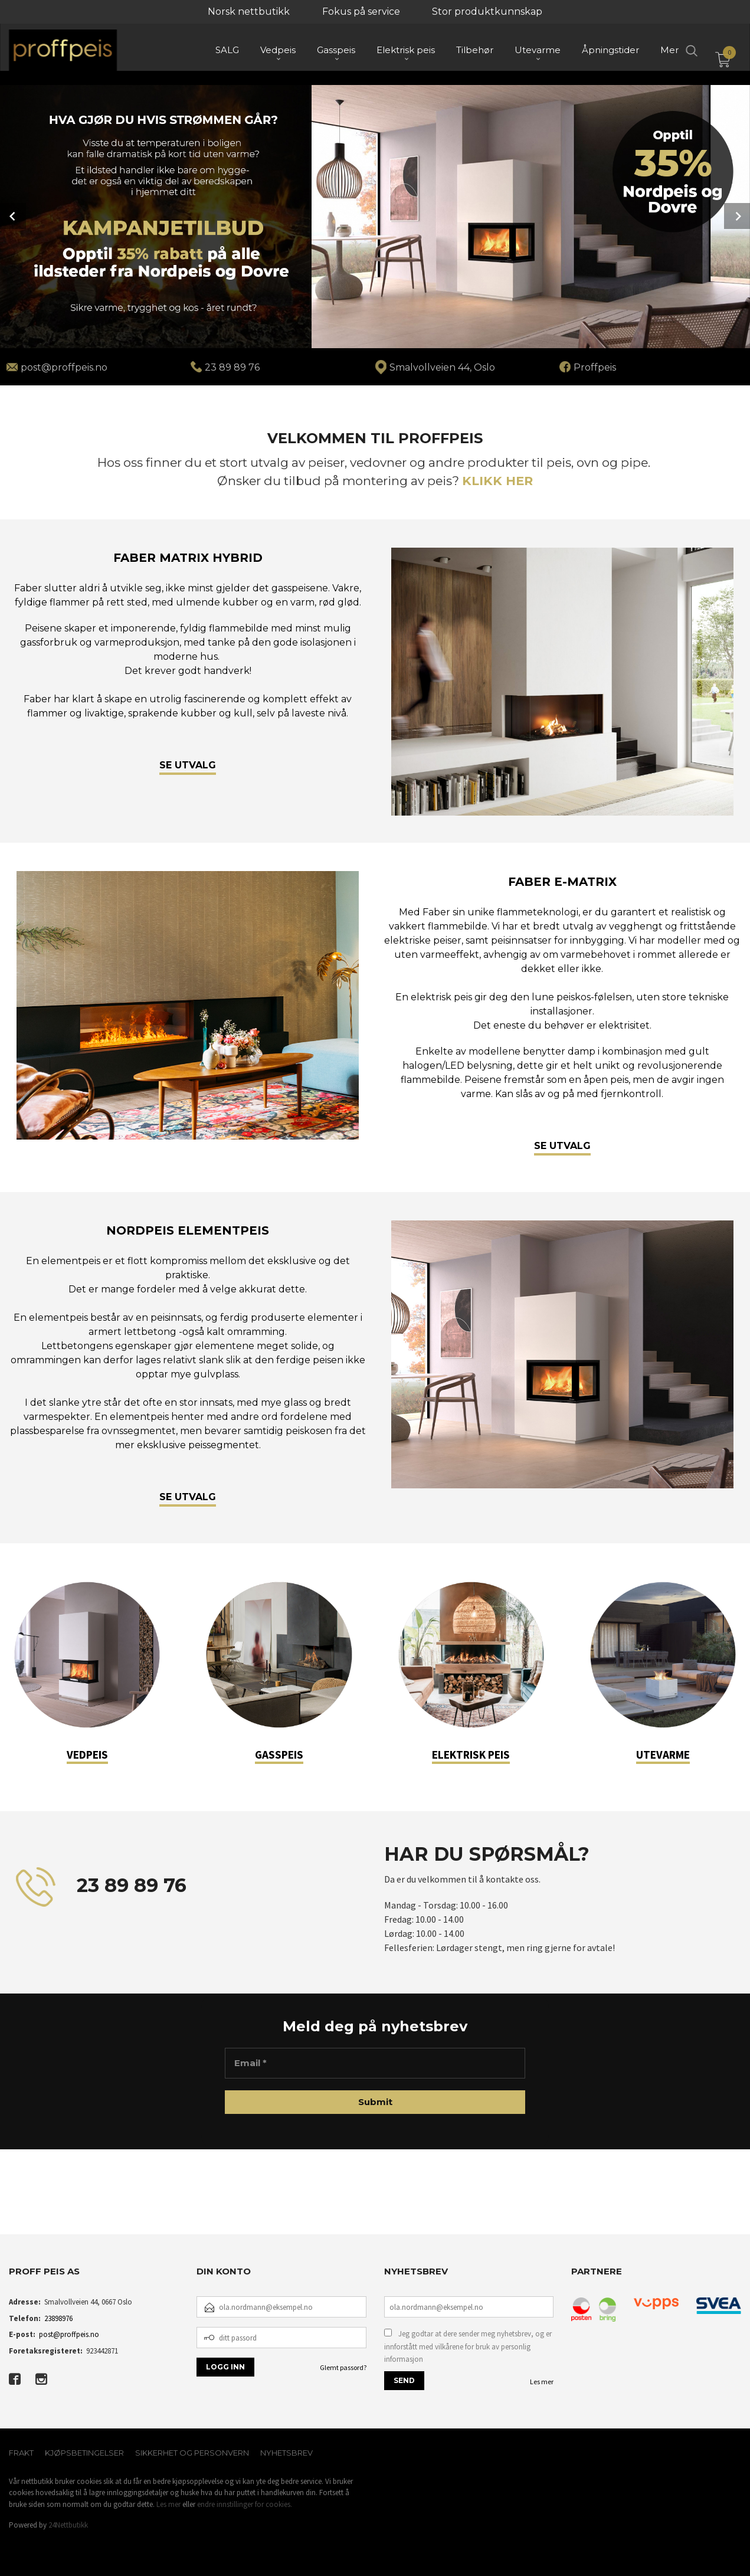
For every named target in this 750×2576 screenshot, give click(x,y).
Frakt (21, 2452)
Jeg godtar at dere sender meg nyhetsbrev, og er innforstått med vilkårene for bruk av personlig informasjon (468, 2346)
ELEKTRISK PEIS (471, 1754)
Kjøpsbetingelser (84, 2452)
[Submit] (375, 2102)
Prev (13, 216)
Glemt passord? (343, 2367)
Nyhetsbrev (286, 2452)
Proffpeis (595, 367)
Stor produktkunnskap (487, 11)
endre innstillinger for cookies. (244, 2504)
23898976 (58, 2318)
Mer (669, 53)
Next (737, 216)
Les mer (542, 2381)
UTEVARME (663, 1754)
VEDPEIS (87, 1754)
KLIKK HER (497, 480)
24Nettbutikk (68, 2525)
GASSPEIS (279, 1754)
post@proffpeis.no (69, 2334)
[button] (9, 2205)
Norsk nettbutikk (249, 11)
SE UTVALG (187, 765)
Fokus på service (361, 11)
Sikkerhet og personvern (192, 2452)
